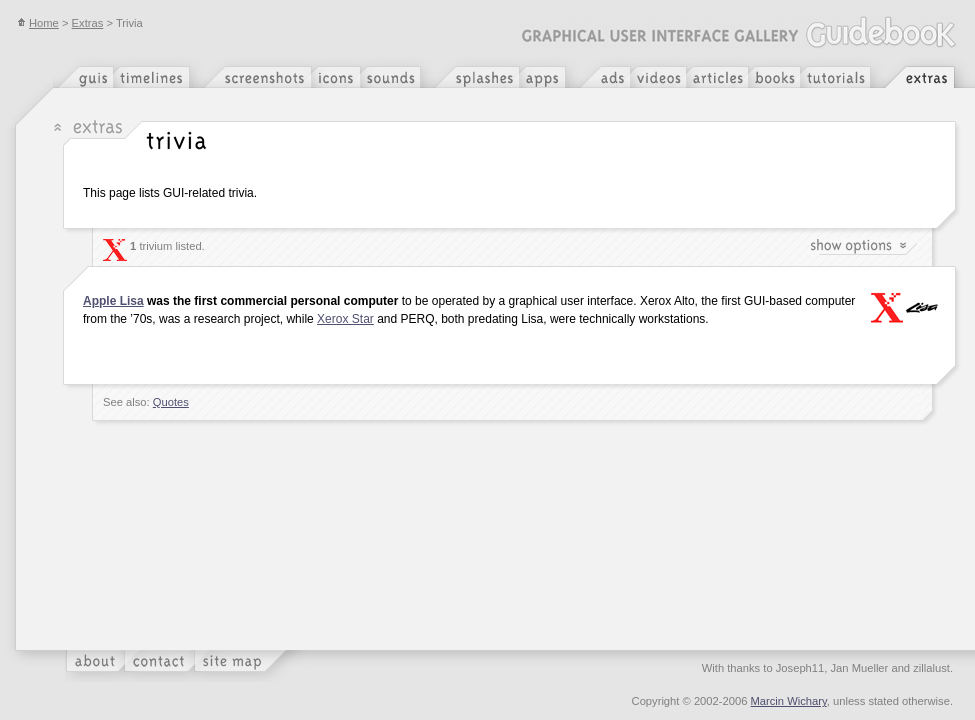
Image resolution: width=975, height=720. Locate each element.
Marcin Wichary (789, 701)
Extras (88, 23)
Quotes (171, 402)
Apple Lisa (113, 301)
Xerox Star (345, 319)
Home (38, 23)
